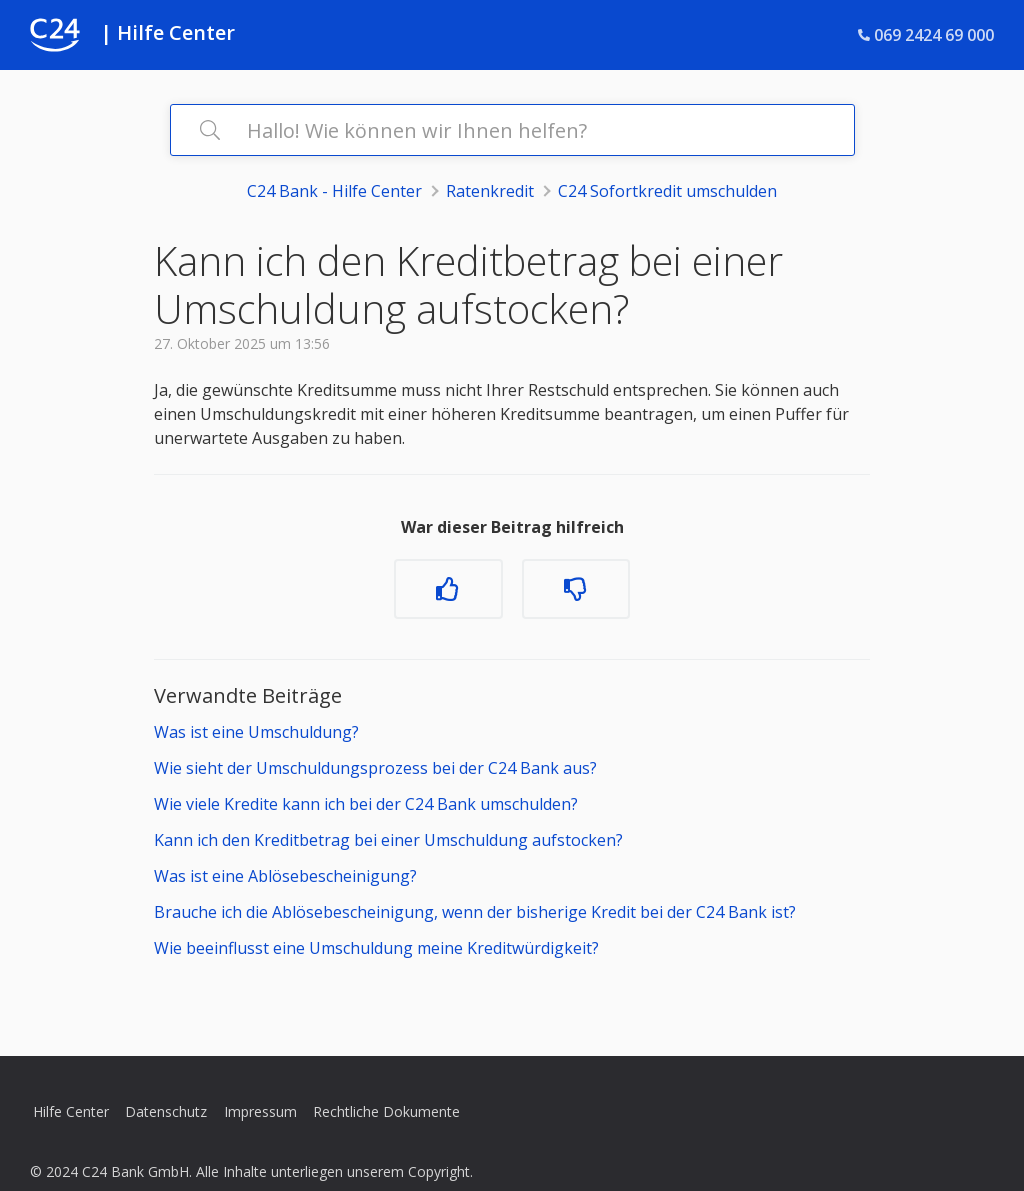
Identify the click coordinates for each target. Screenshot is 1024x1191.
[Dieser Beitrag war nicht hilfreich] (576, 589)
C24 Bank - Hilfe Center (334, 191)
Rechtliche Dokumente (386, 1111)
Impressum (260, 1111)
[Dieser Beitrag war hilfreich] (448, 589)
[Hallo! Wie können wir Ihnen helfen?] (512, 130)
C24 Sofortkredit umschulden (667, 191)
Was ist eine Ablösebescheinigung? (285, 876)
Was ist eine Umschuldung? (256, 732)
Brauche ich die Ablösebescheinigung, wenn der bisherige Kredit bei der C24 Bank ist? (475, 912)
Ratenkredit (490, 191)
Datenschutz (166, 1111)
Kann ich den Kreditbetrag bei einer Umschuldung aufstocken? (388, 840)
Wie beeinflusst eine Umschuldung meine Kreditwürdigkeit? (376, 948)
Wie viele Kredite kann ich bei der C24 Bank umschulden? (366, 804)
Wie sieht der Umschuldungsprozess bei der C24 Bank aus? (375, 768)
